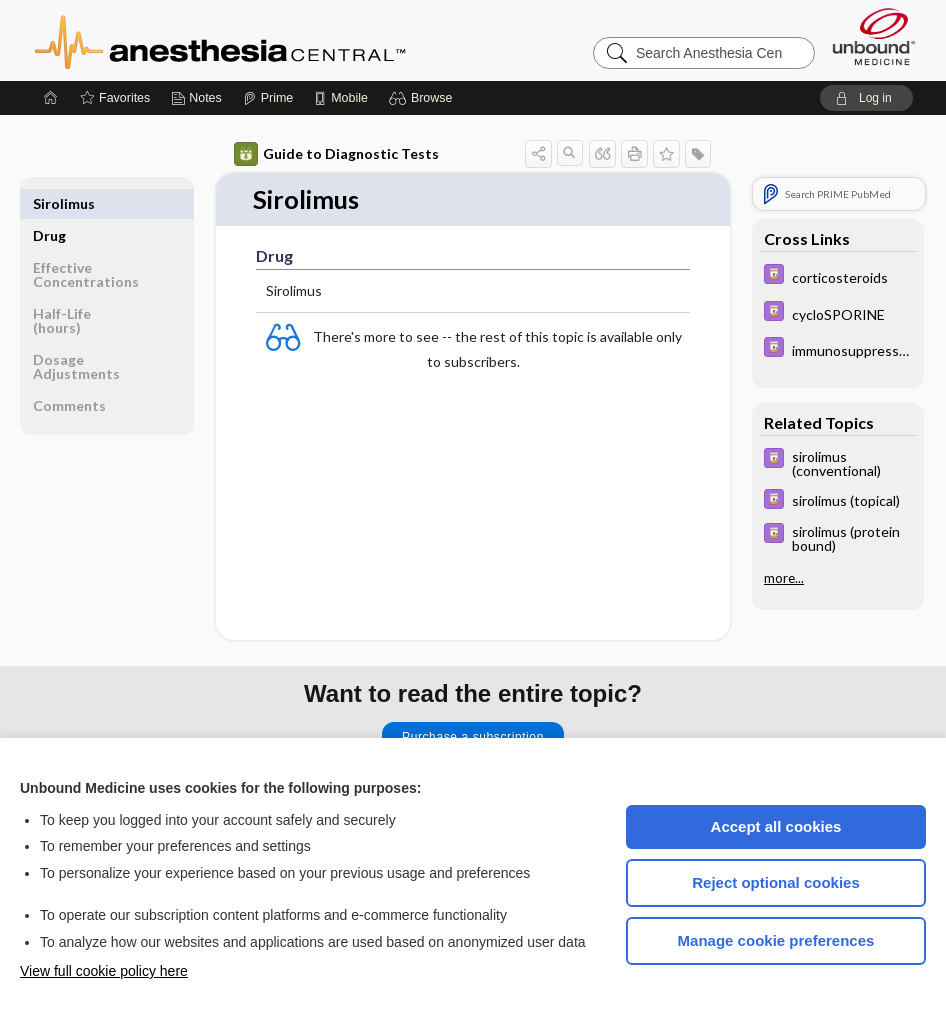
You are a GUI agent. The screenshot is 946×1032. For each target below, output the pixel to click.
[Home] (51, 98)
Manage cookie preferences (776, 940)
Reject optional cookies (776, 882)
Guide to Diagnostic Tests (336, 154)
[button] (423, 98)
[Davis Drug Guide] (838, 276)
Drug (49, 203)
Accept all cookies (776, 826)
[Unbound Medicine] (874, 36)
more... (784, 578)
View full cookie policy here (104, 971)
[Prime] (268, 98)
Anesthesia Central (283, 40)
